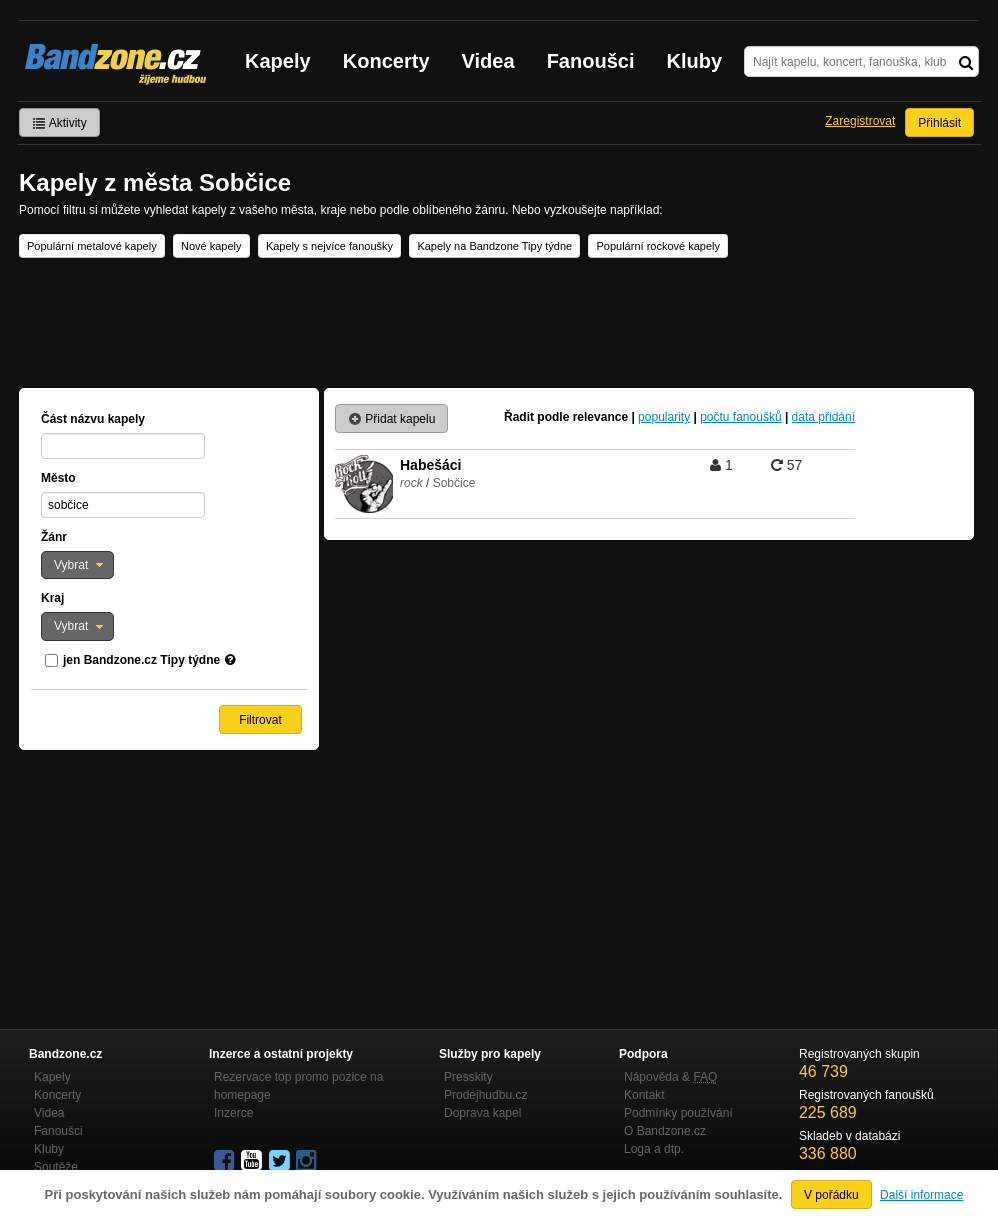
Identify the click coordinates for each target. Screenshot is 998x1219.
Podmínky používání (678, 1113)
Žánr (54, 537)
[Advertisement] (499, 323)
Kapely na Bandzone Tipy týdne (494, 246)
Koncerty (386, 61)
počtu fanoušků (740, 417)
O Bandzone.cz (665, 1131)
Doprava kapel (482, 1113)
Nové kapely (211, 246)
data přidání (823, 417)
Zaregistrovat (860, 121)
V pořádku (831, 1195)
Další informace (921, 1195)
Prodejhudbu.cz (485, 1095)
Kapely (278, 61)
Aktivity (59, 123)
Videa (488, 61)
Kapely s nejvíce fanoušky (329, 246)
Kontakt (644, 1095)
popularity (664, 417)
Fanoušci (591, 61)
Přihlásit (939, 123)
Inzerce (233, 1113)
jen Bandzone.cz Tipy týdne (141, 660)
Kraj (52, 598)
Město (58, 478)
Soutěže (56, 1167)
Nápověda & (670, 1077)
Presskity (468, 1077)
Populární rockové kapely (658, 246)
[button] (77, 565)
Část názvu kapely (93, 419)
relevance (600, 417)
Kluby (695, 61)
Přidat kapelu (391, 419)
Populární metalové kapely (92, 246)
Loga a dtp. (654, 1149)
